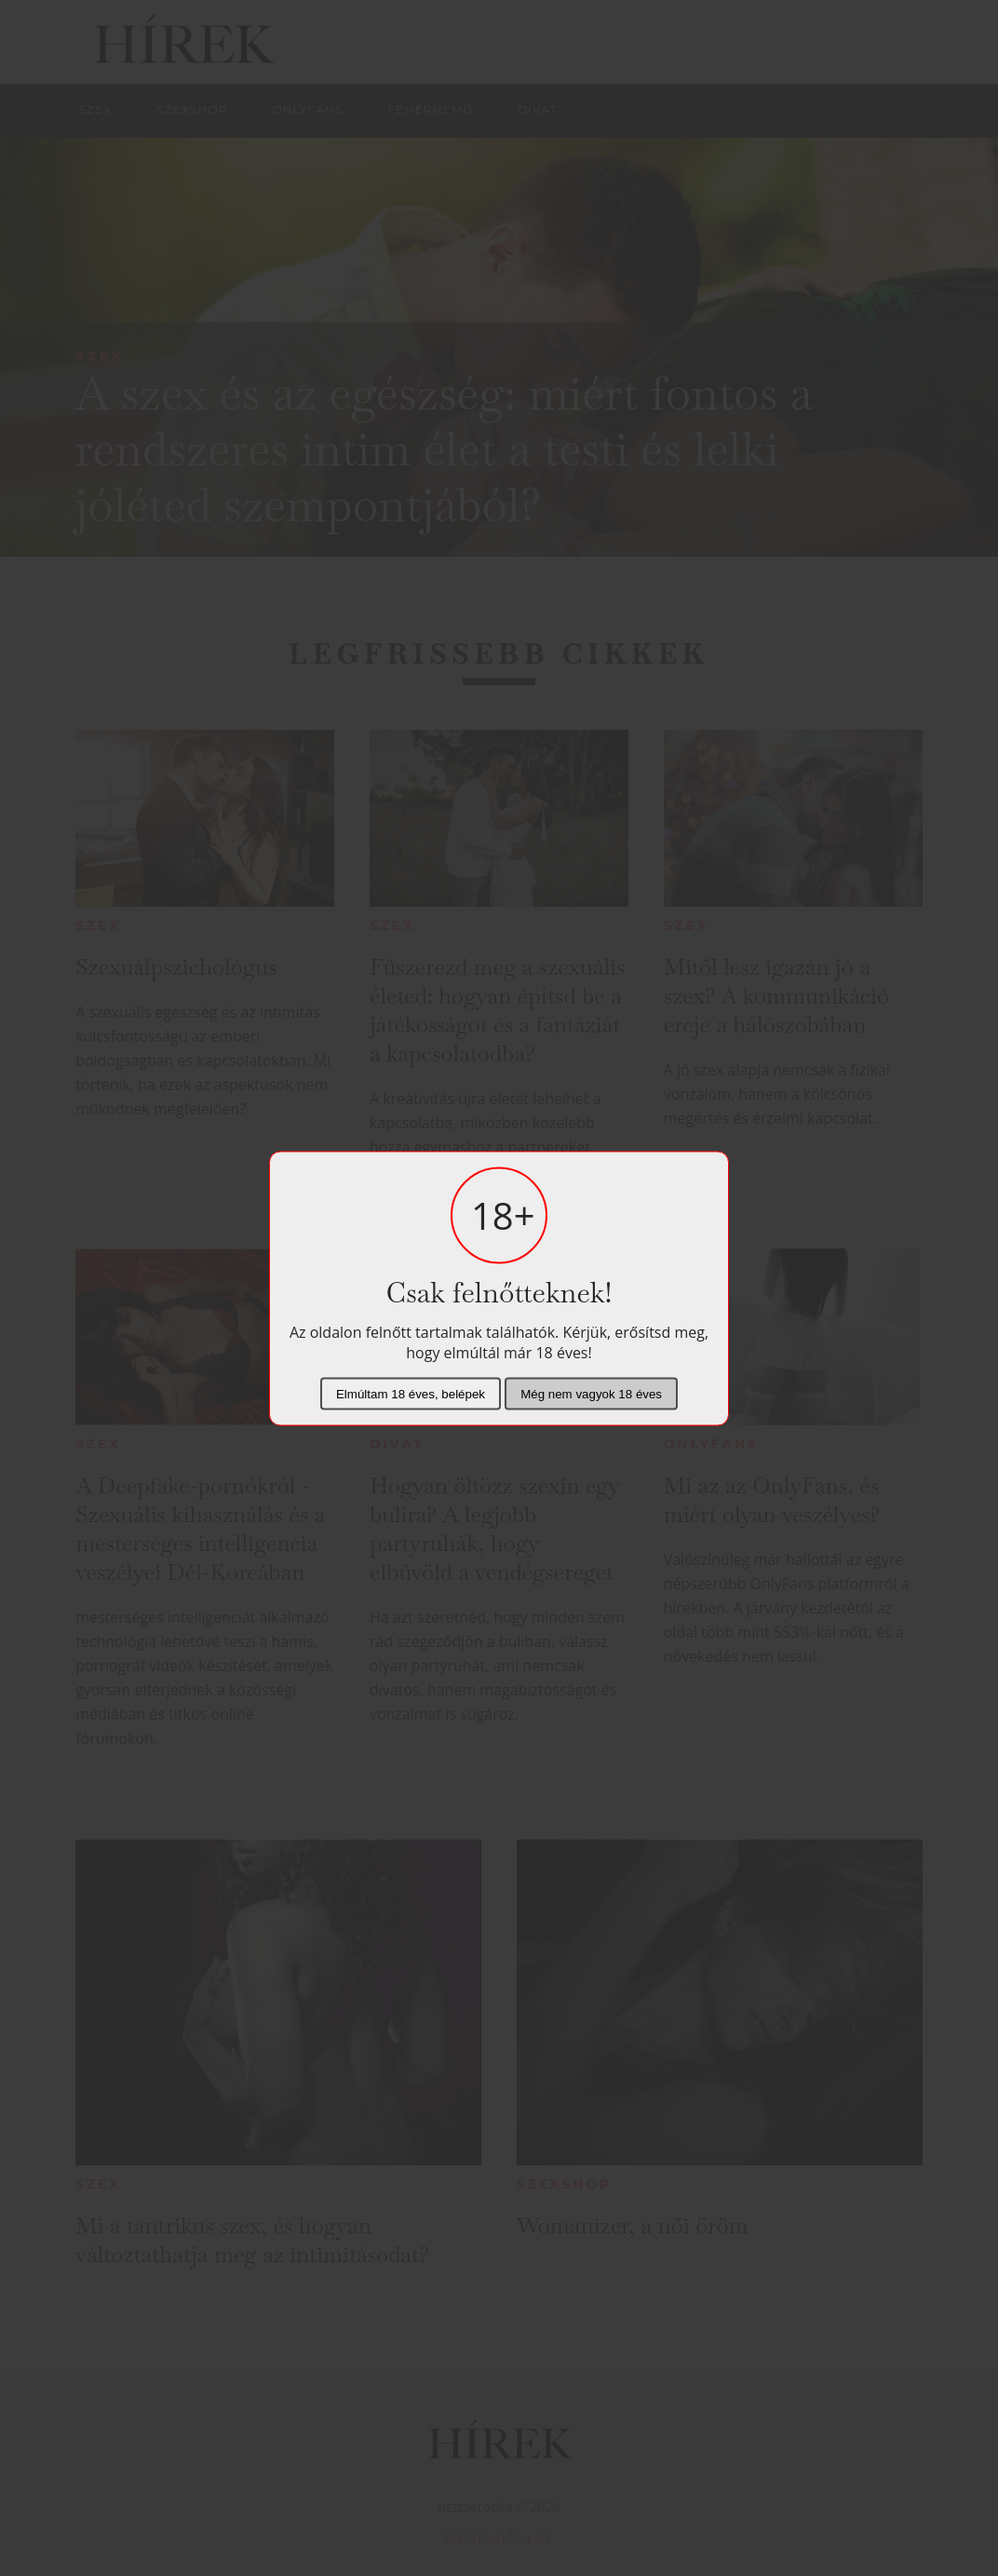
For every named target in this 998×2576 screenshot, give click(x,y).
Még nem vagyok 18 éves (591, 1393)
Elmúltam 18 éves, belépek (410, 1393)
